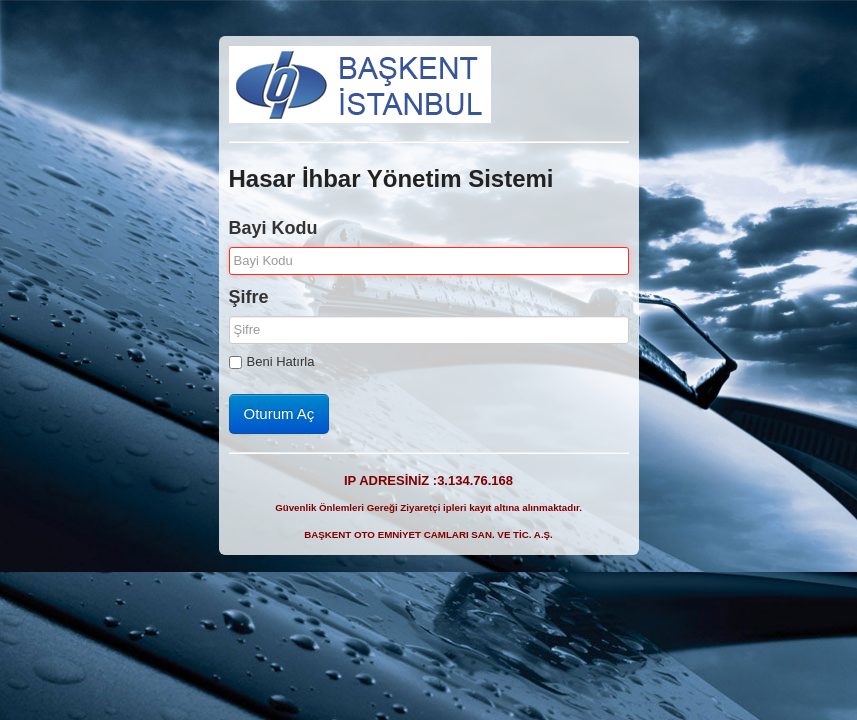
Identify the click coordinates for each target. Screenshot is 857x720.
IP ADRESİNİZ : (428, 480)
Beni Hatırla (272, 361)
